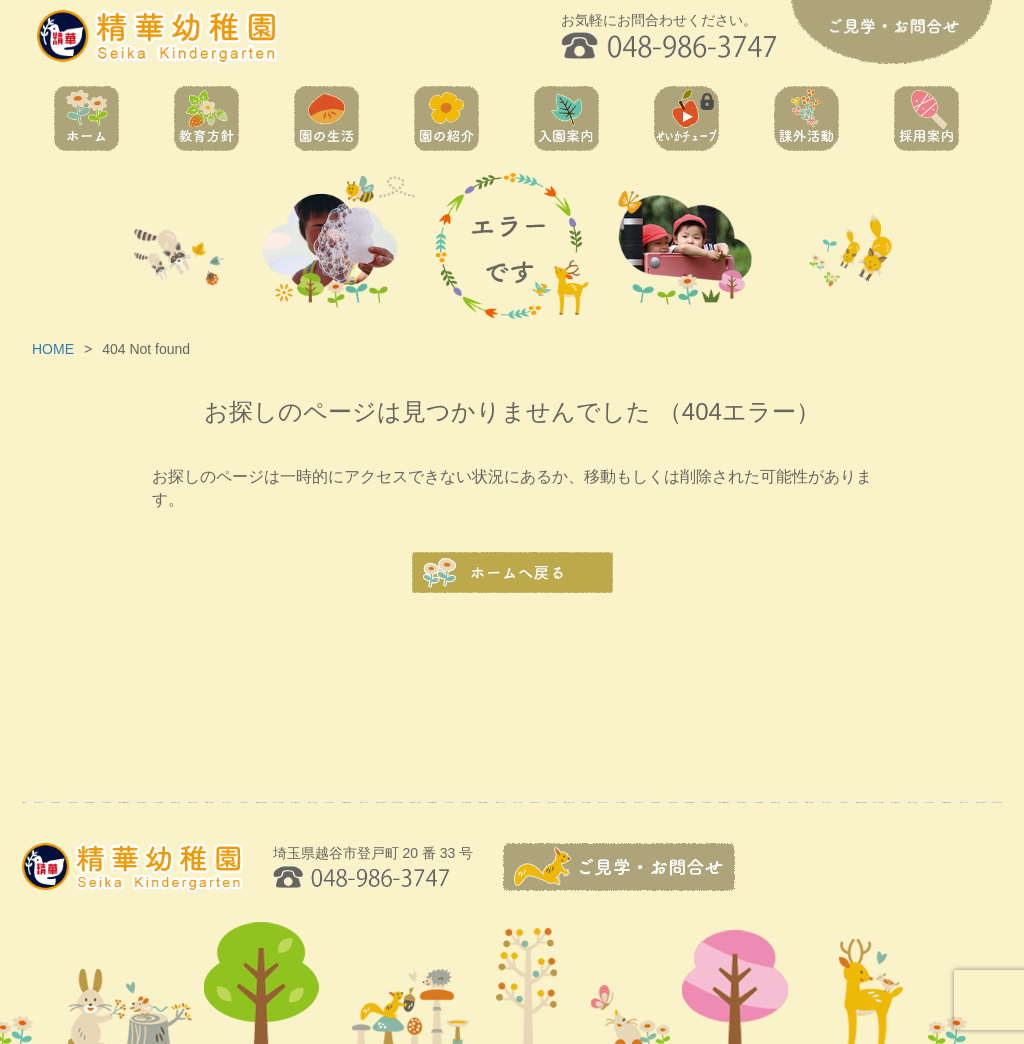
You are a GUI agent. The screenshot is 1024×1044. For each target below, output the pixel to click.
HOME (53, 349)
